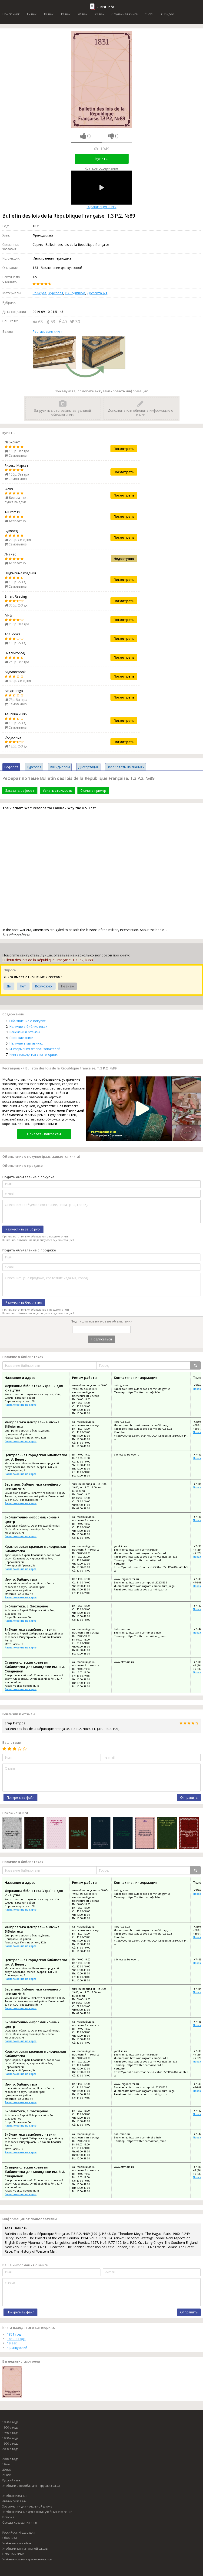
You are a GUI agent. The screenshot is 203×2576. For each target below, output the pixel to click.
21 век (99, 14)
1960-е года (10, 2427)
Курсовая (55, 293)
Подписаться (101, 1339)
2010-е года (10, 2459)
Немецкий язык (13, 2554)
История (8, 2517)
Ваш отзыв (11, 1742)
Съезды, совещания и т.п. (19, 2523)
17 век (32, 14)
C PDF (149, 14)
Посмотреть (123, 448)
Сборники (9, 2538)
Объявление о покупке (27, 1021)
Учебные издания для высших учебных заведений (37, 2512)
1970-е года (10, 2433)
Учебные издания (14, 2496)
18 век (48, 14)
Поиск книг (11, 14)
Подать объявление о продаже (29, 1250)
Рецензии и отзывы (24, 1032)
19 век (65, 14)
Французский (17, 2347)
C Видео (167, 14)
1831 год (14, 2334)
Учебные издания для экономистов (27, 2559)
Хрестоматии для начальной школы (27, 2506)
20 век (82, 14)
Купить (101, 158)
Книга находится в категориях (33, 1054)
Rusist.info (105, 7)
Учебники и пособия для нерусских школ (31, 2486)
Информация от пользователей (34, 1049)
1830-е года (16, 2338)
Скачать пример (93, 790)
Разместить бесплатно (23, 1302)
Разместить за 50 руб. (22, 1229)
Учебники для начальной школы (25, 2549)
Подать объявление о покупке (28, 1177)
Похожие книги (21, 1037)
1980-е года (10, 2438)
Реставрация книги (48, 331)
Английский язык (14, 2501)
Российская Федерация (18, 2533)
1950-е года (10, 2422)
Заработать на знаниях (125, 767)
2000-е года (10, 2449)
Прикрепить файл (20, 1797)
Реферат (40, 293)
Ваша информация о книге (25, 2265)
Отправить (189, 1797)
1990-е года (10, 2444)
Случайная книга (124, 14)
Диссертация (97, 293)
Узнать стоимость (57, 790)
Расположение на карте (21, 1404)
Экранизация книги (101, 190)
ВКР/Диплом (75, 293)
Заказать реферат (19, 790)
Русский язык (11, 2480)
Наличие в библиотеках (28, 1026)
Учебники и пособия (16, 2543)
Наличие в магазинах (26, 1043)
